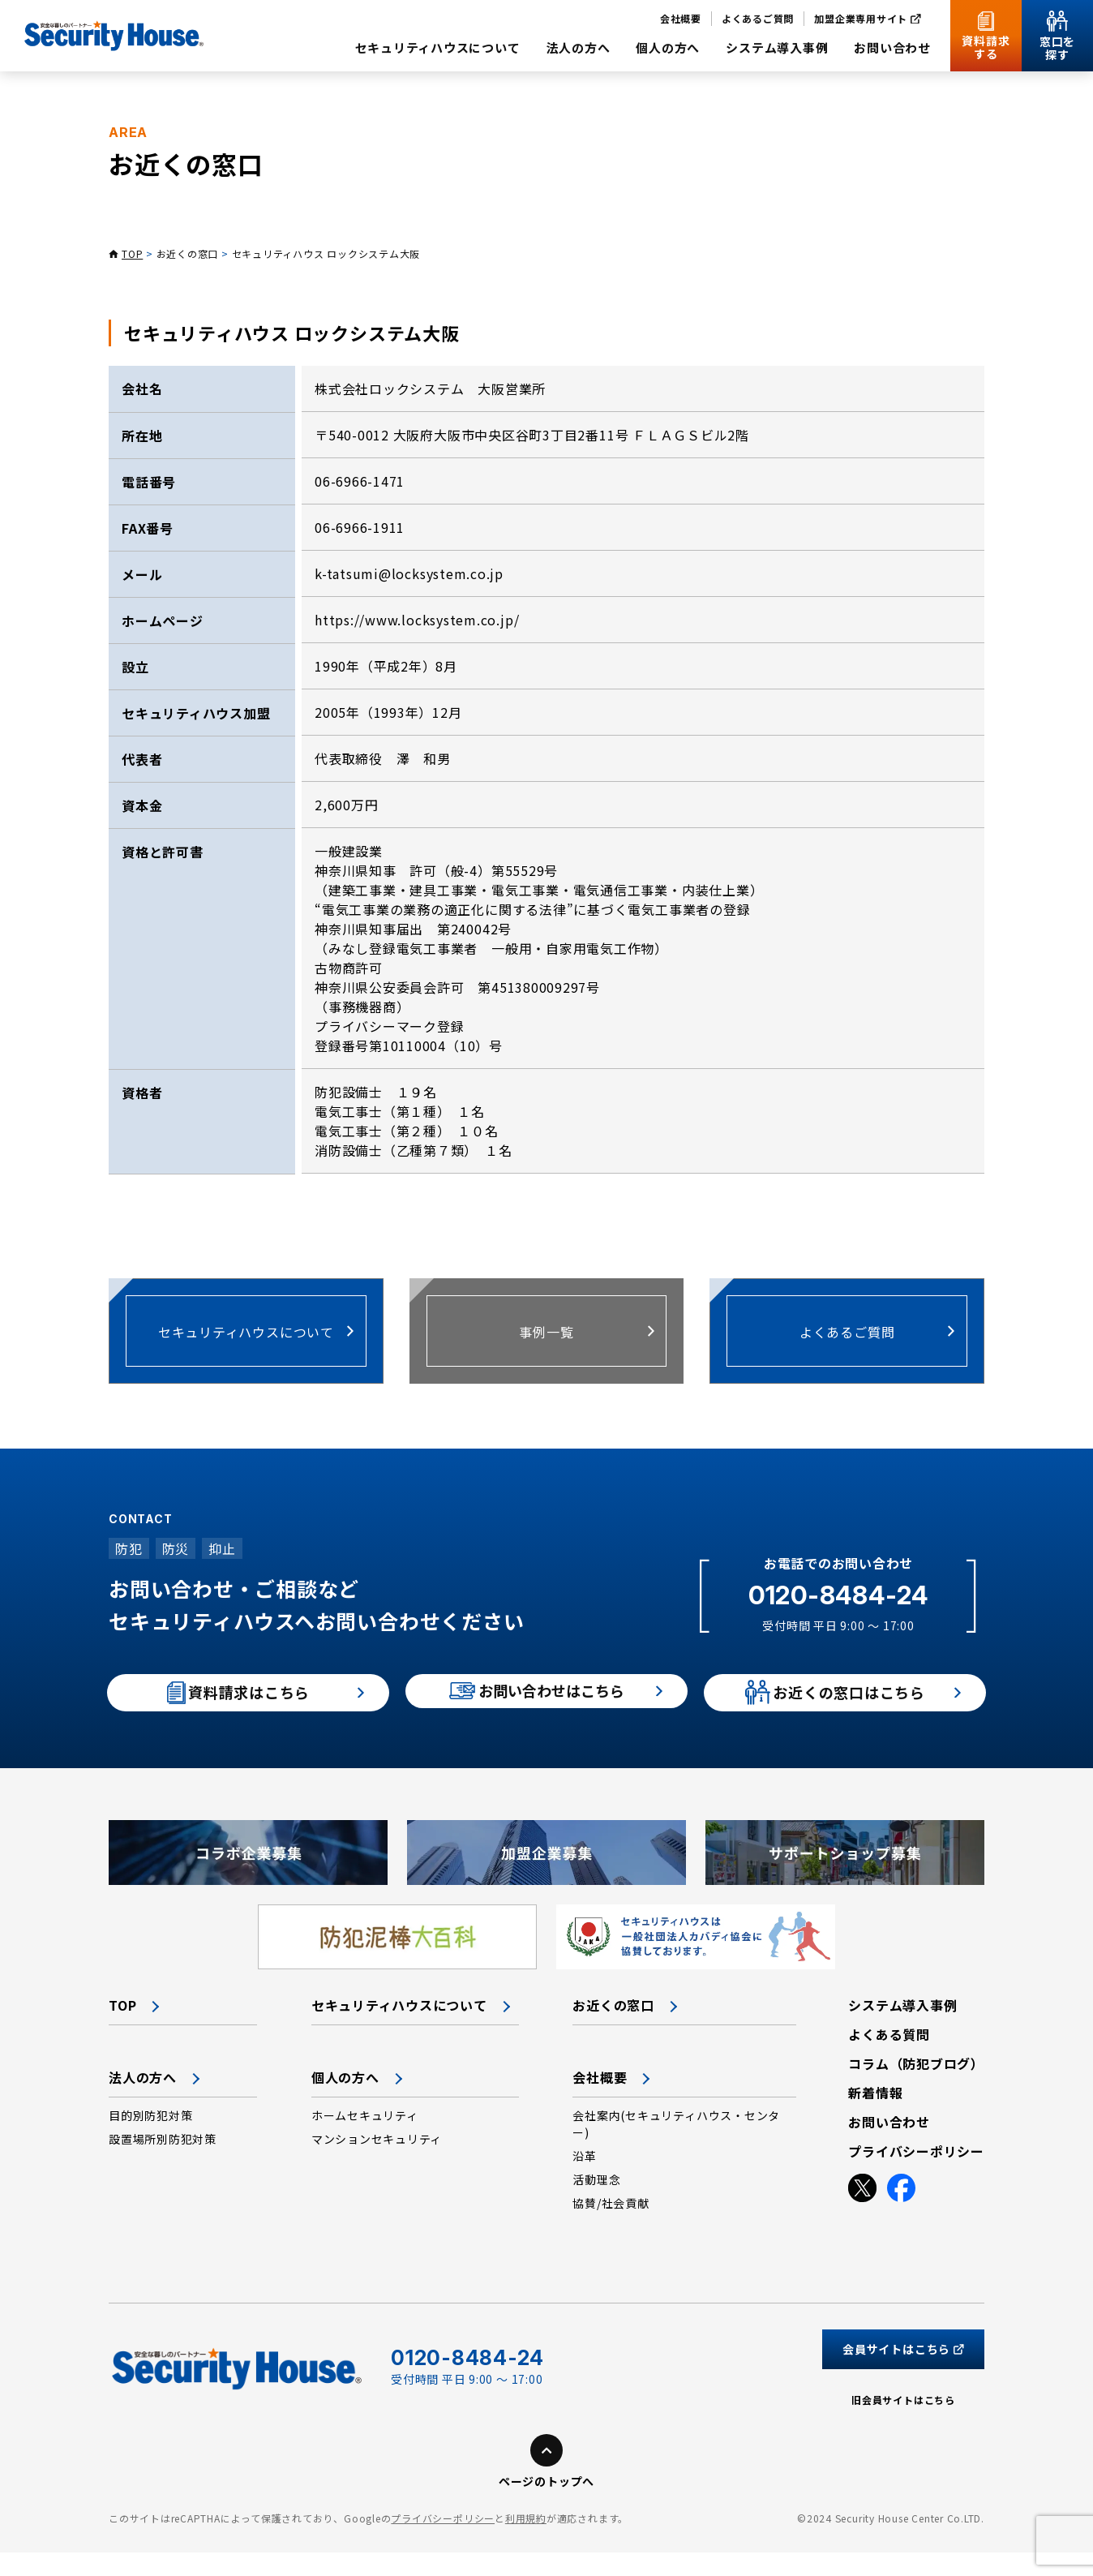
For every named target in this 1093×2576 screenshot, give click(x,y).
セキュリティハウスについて (399, 2028)
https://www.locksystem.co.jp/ (417, 619)
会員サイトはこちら (903, 2372)
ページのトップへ (546, 2505)
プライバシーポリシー (443, 2541)
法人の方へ (143, 2100)
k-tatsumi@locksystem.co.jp (409, 573)
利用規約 (525, 2541)
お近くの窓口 (187, 253)
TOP (132, 253)
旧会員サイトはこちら (903, 2423)
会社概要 (599, 2100)
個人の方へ (345, 2100)
